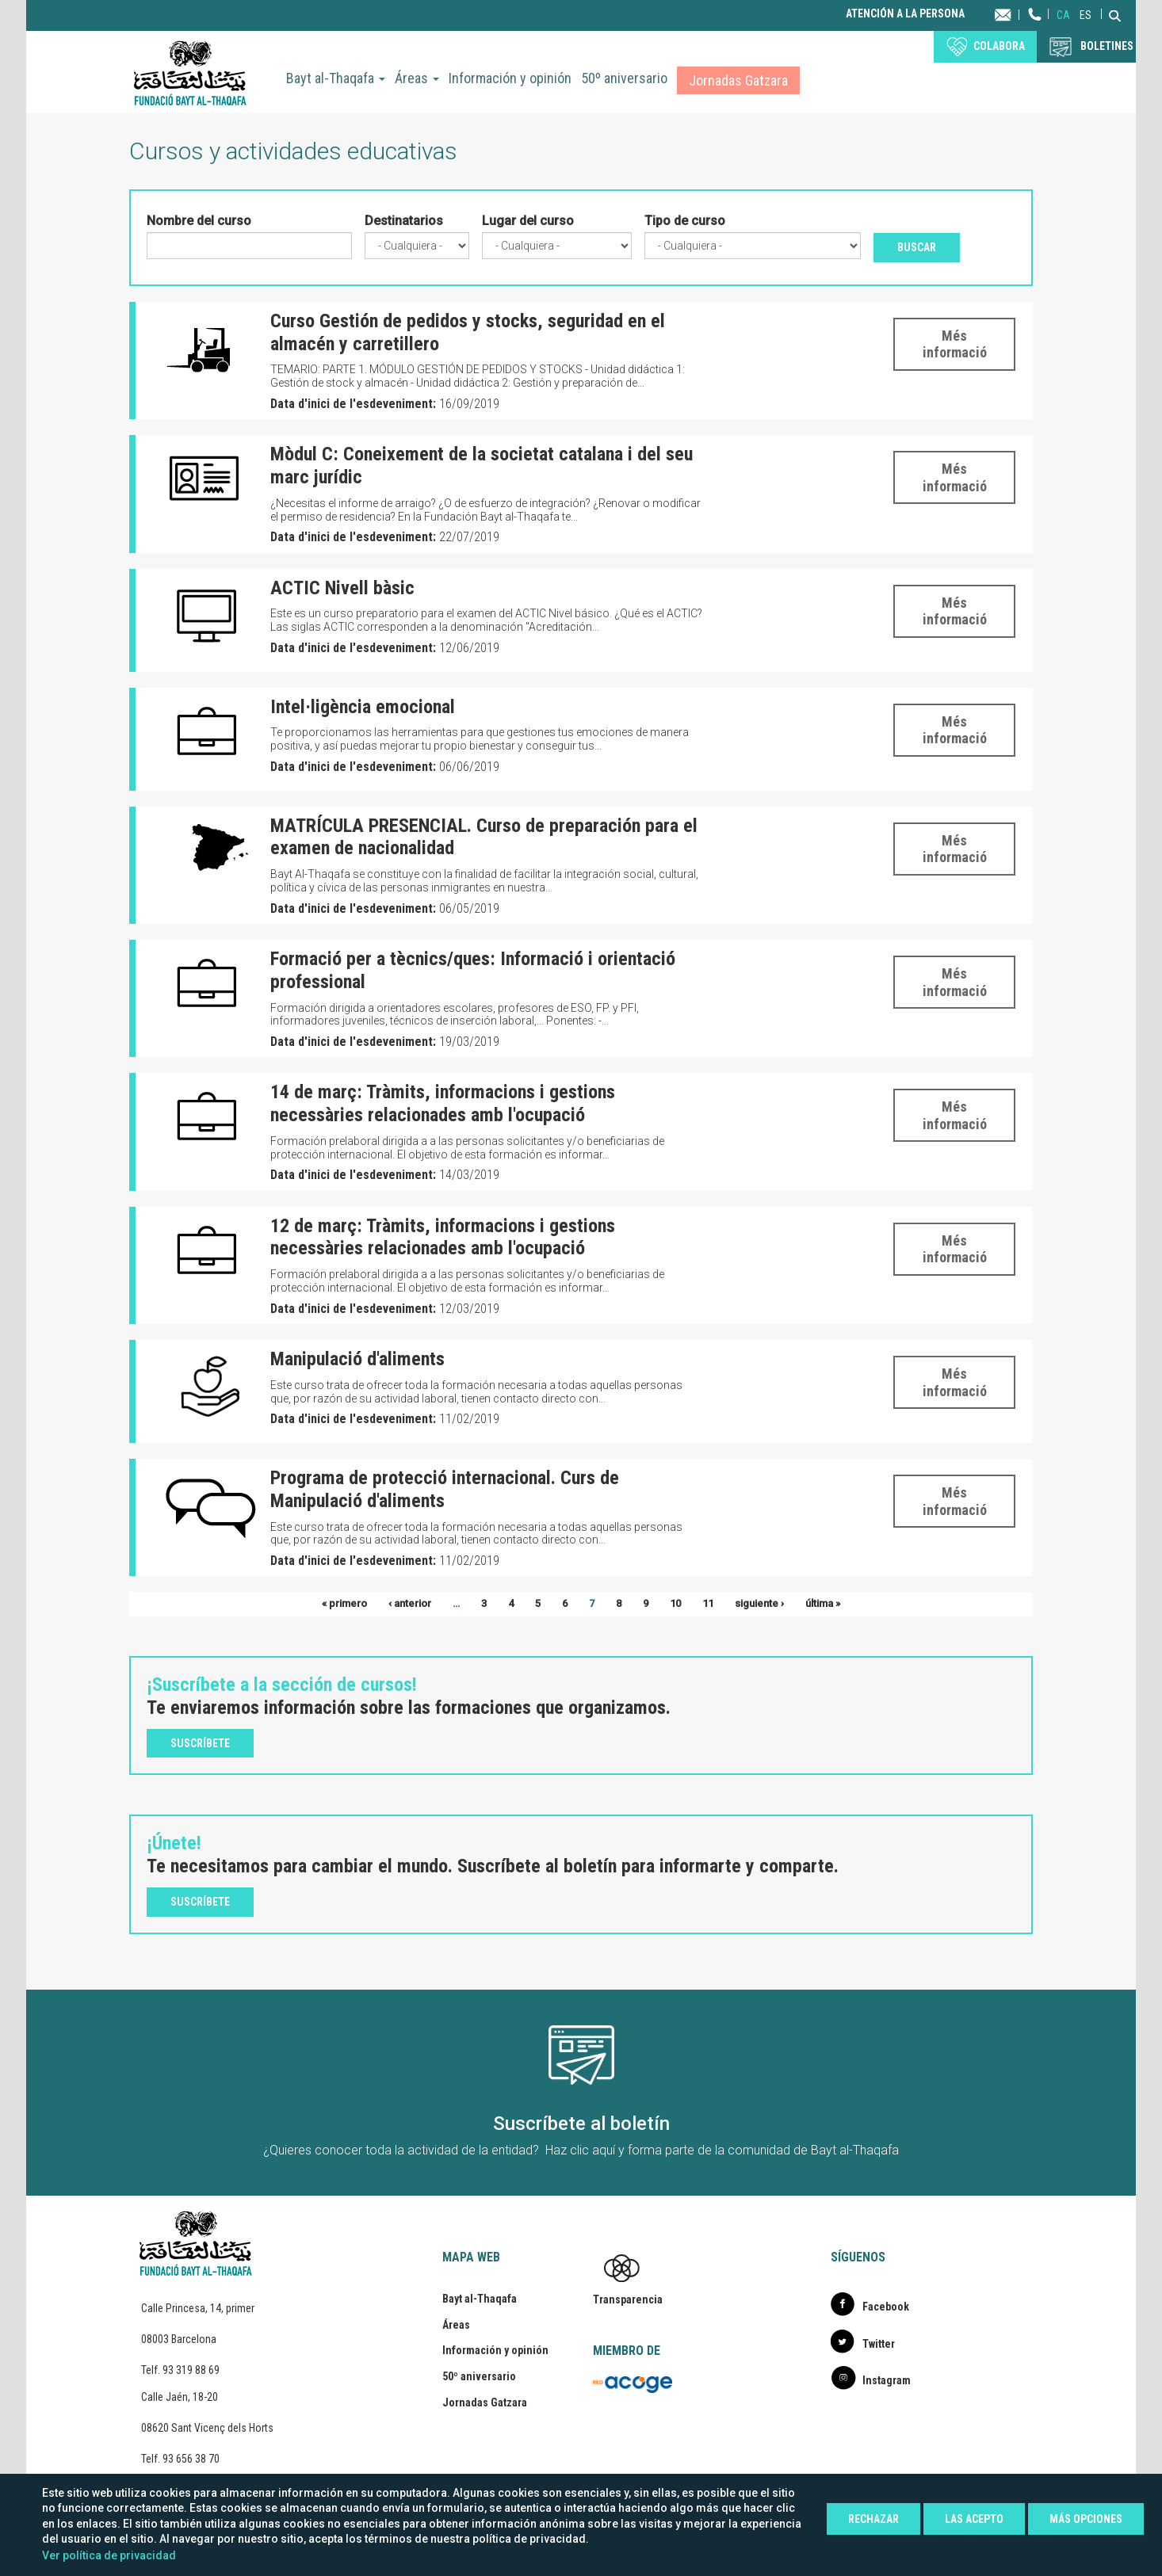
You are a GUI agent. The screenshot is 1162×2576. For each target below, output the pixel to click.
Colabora (999, 46)
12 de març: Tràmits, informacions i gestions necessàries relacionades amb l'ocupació (442, 1237)
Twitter (878, 2343)
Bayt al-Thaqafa (335, 78)
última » (822, 1603)
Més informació (955, 344)
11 (707, 1603)
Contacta (1018, 14)
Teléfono (1035, 30)
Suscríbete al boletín (581, 2123)
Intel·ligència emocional (362, 707)
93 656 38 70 (191, 2458)
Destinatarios (404, 220)
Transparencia (628, 2299)
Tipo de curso (684, 220)
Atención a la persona (905, 14)
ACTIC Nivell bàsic (342, 588)
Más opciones (1085, 2519)
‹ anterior (409, 1603)
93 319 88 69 (191, 2370)
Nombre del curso (199, 220)
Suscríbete (200, 1743)
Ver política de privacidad (109, 2555)
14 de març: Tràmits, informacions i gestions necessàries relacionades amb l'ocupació (442, 1103)
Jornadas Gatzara (738, 80)
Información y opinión (510, 78)
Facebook (885, 2306)
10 (675, 1603)
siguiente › (759, 1603)
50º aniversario (624, 78)
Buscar (916, 247)
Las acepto (974, 2519)
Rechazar (873, 2519)
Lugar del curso (528, 220)
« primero (344, 1603)
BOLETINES (1106, 46)
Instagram (886, 2380)
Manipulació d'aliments (357, 1359)
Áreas (417, 78)
